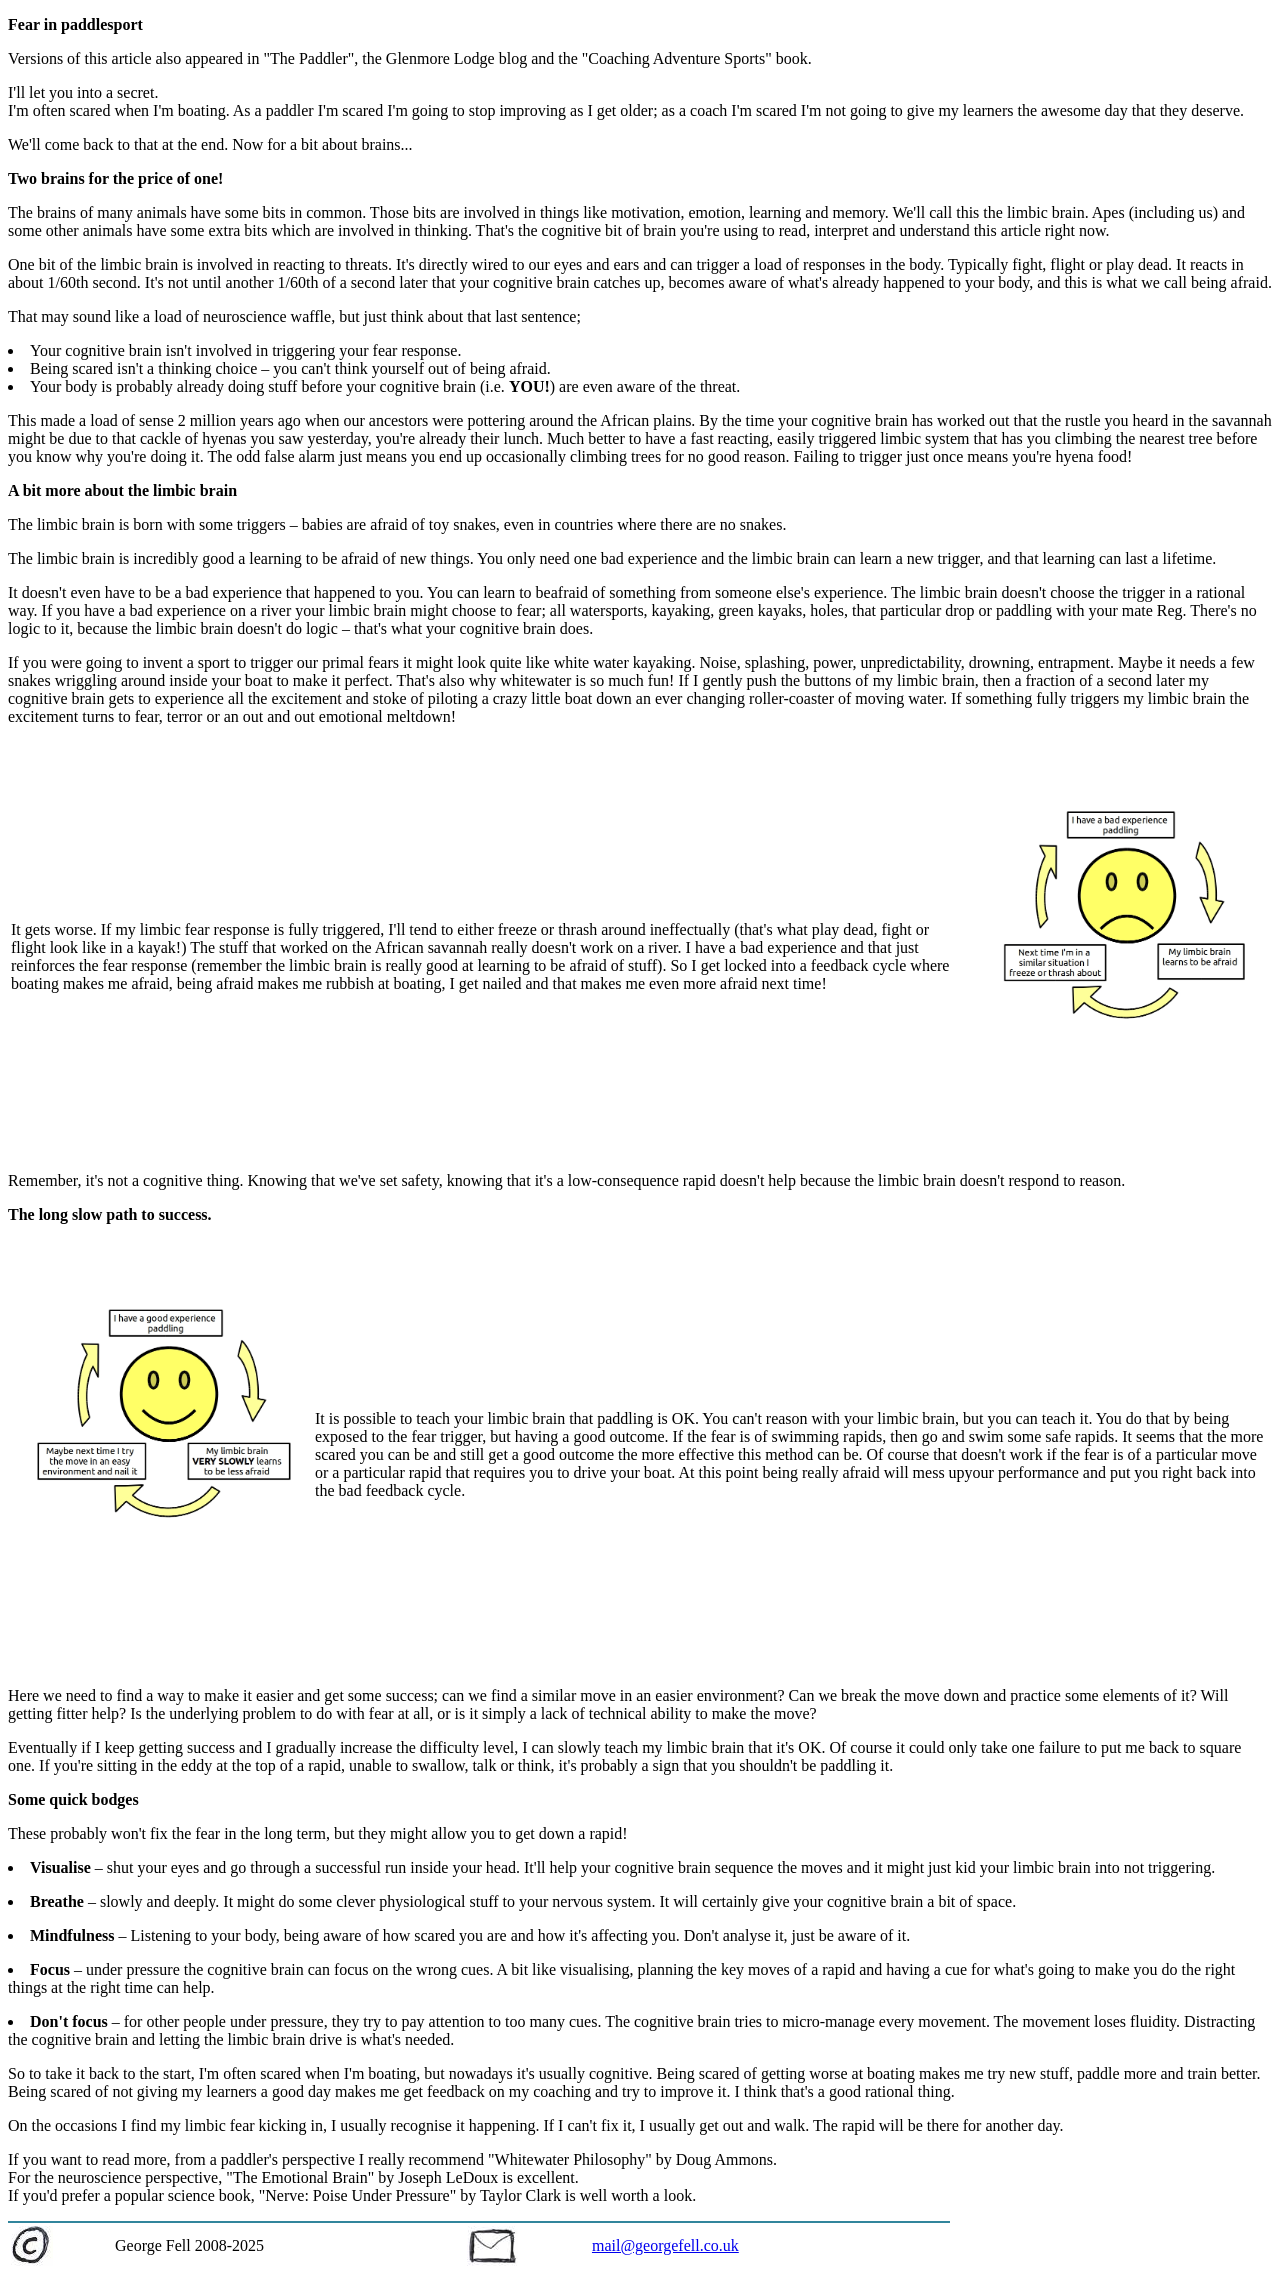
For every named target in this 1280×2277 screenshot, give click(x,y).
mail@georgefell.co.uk (665, 2245)
